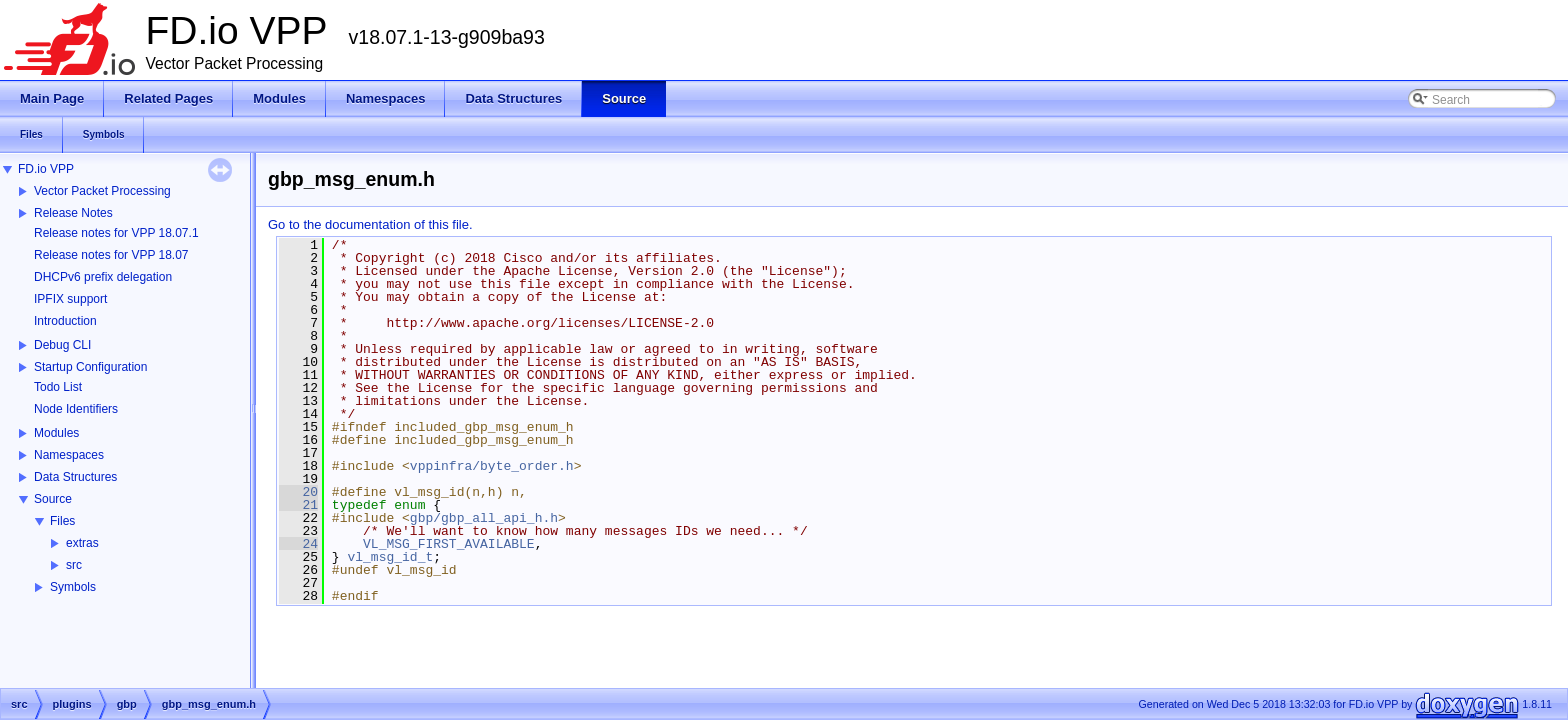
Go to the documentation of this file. (370, 224)
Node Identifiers (76, 409)
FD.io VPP (46, 169)
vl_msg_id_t (390, 557)
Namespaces (69, 455)
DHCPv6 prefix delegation (103, 277)
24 (298, 544)
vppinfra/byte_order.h (492, 466)
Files (62, 521)
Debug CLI (62, 345)
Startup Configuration (90, 367)
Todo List (58, 387)
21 (298, 505)
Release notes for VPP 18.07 (111, 255)
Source (53, 499)
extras (82, 543)
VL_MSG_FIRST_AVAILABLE (449, 544)
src (74, 565)
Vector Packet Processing (102, 191)
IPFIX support (70, 299)
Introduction (65, 321)
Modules (56, 433)
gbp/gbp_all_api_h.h (484, 518)
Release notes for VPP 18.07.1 (116, 233)
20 (298, 492)
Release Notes (73, 213)
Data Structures (75, 477)
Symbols (73, 587)
